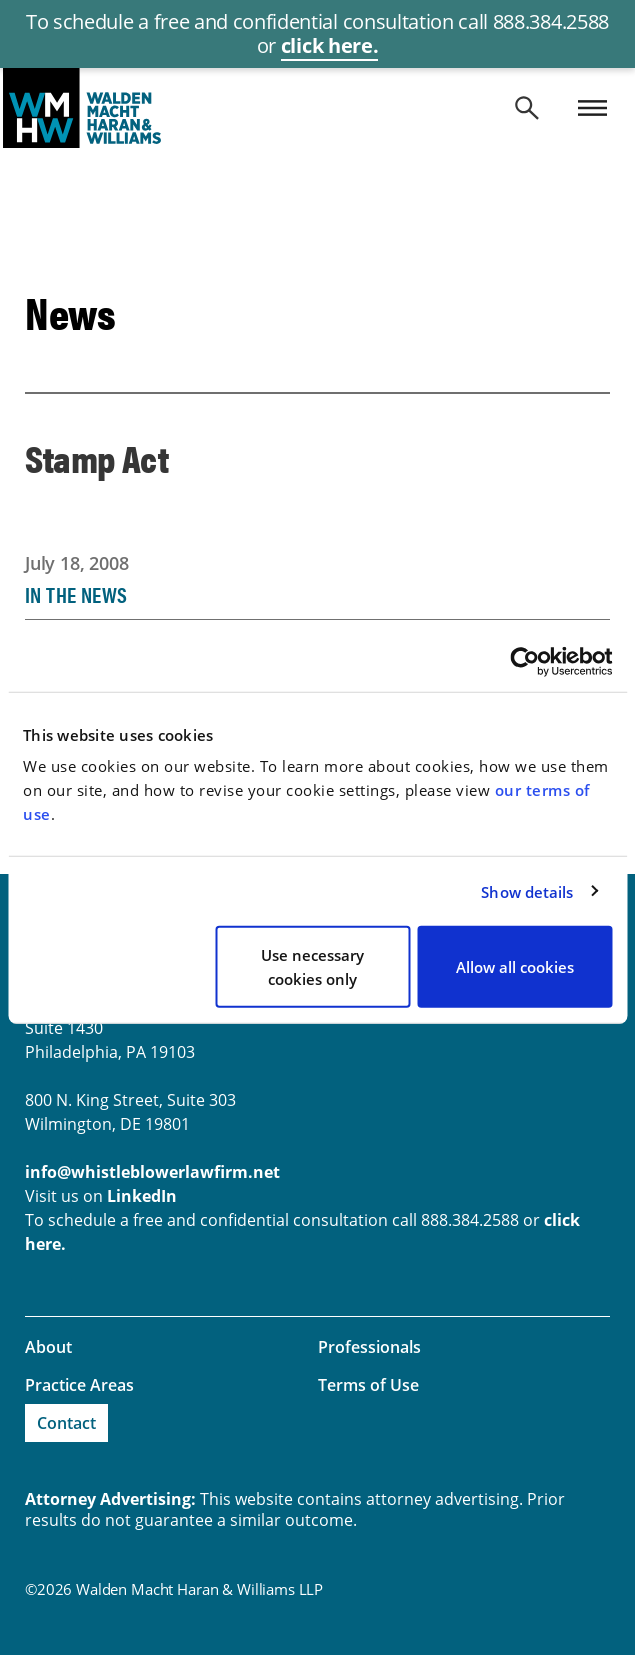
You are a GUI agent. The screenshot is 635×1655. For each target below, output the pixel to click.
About (48, 1347)
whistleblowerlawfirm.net (317, 108)
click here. (329, 45)
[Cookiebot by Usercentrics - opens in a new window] (524, 661)
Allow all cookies (515, 967)
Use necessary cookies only (312, 967)
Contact (66, 1423)
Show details (527, 891)
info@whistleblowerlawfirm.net (152, 1172)
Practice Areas (79, 1385)
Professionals (369, 1347)
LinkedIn (142, 1196)
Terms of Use (368, 1385)
